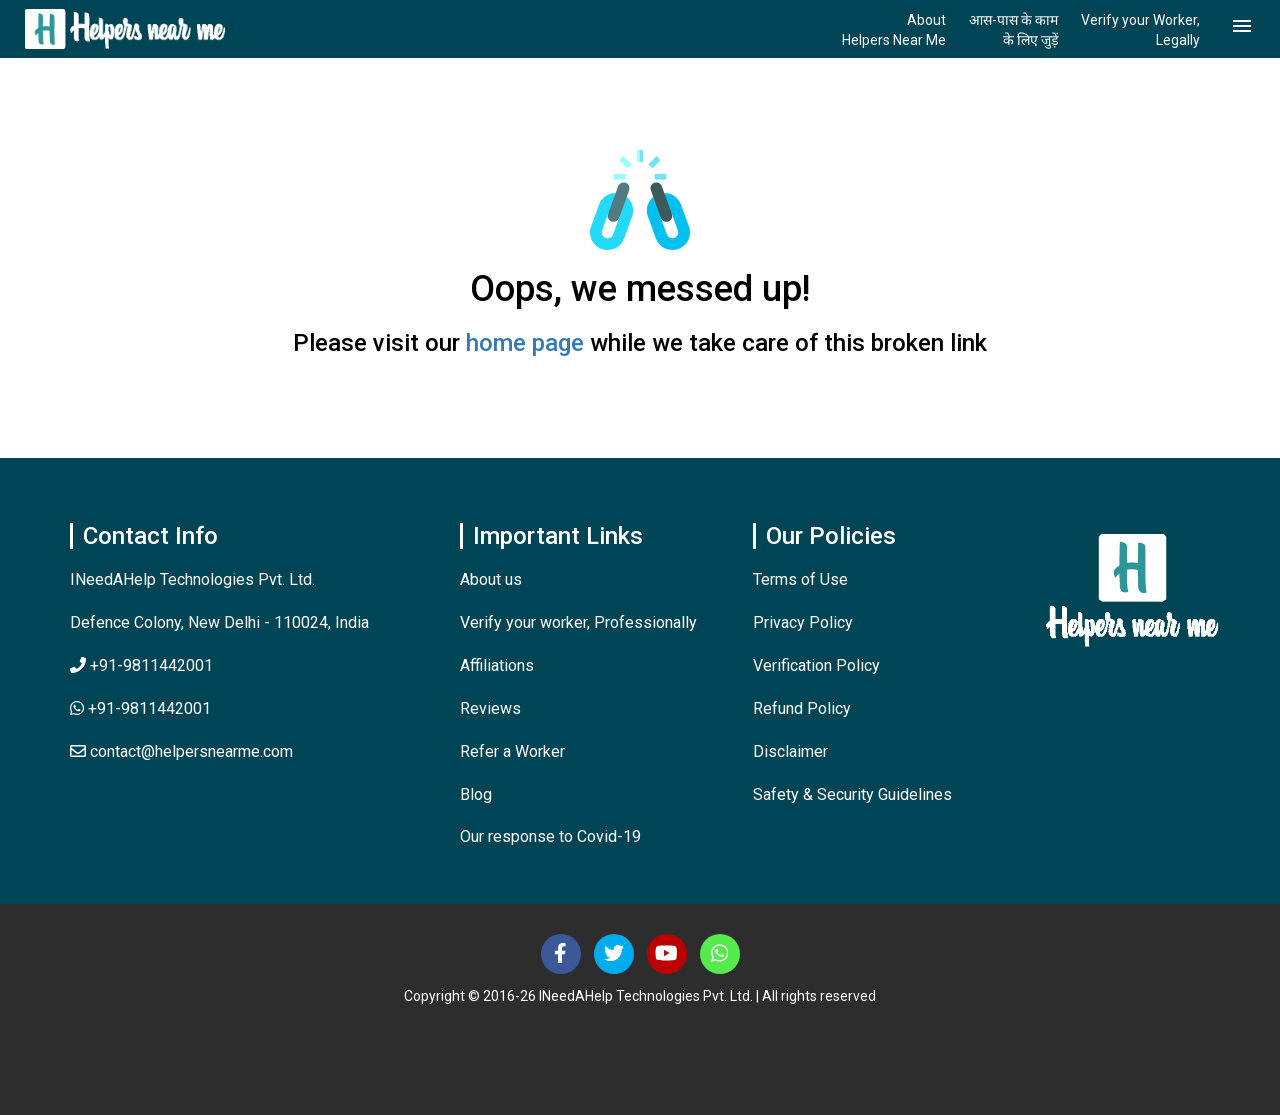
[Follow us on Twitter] (614, 954)
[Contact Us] (720, 954)
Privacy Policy (803, 622)
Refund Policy (802, 708)
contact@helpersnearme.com (181, 751)
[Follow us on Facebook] (561, 954)
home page (525, 343)
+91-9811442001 (141, 665)
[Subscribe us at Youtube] (667, 954)
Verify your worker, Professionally (578, 622)
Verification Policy (816, 665)
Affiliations (497, 665)
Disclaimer (790, 751)
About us (491, 579)
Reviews (490, 708)
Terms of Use (800, 579)
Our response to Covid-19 (550, 836)
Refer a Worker (512, 751)
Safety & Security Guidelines (852, 794)
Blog (476, 794)
